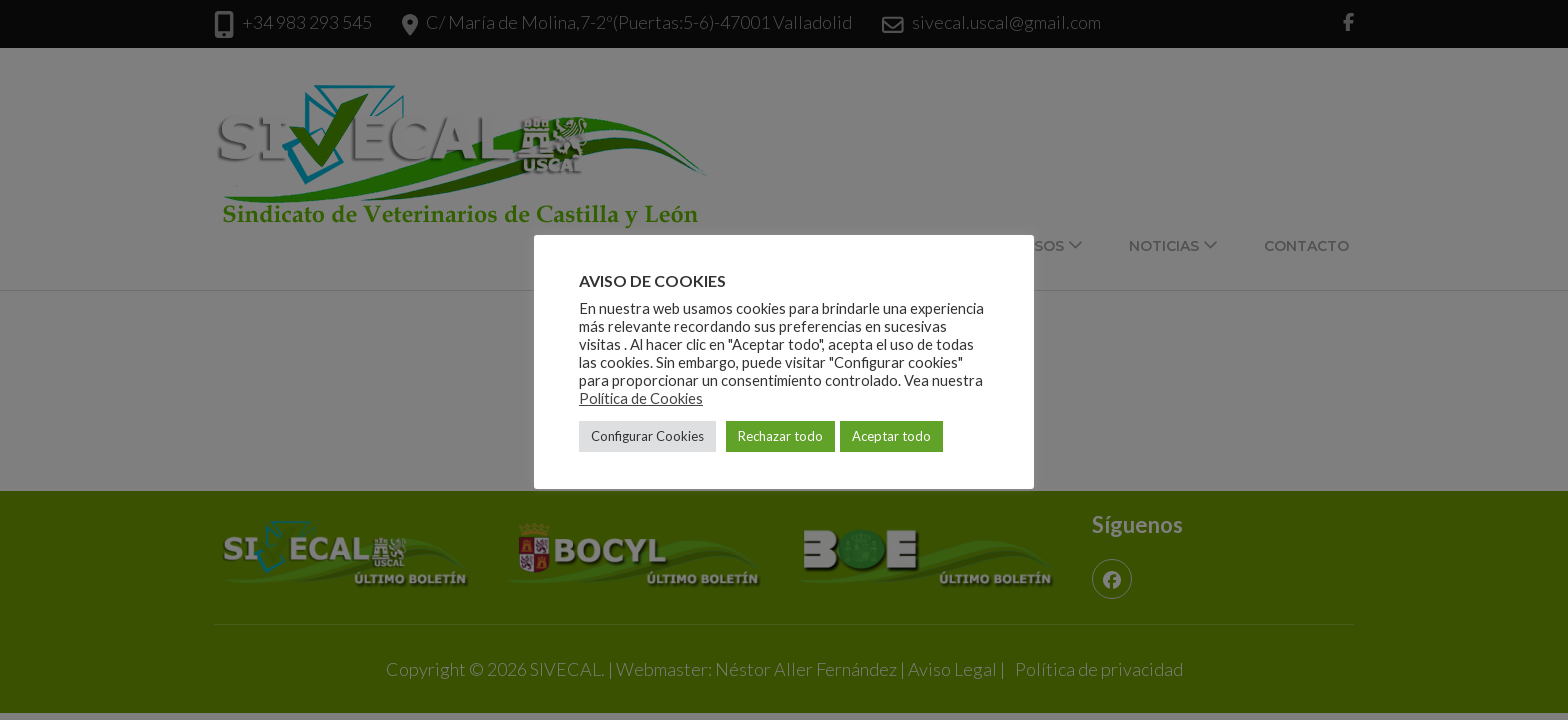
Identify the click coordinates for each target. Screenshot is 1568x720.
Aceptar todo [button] (891, 436)
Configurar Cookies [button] (647, 436)
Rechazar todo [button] (780, 436)
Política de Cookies (641, 398)
